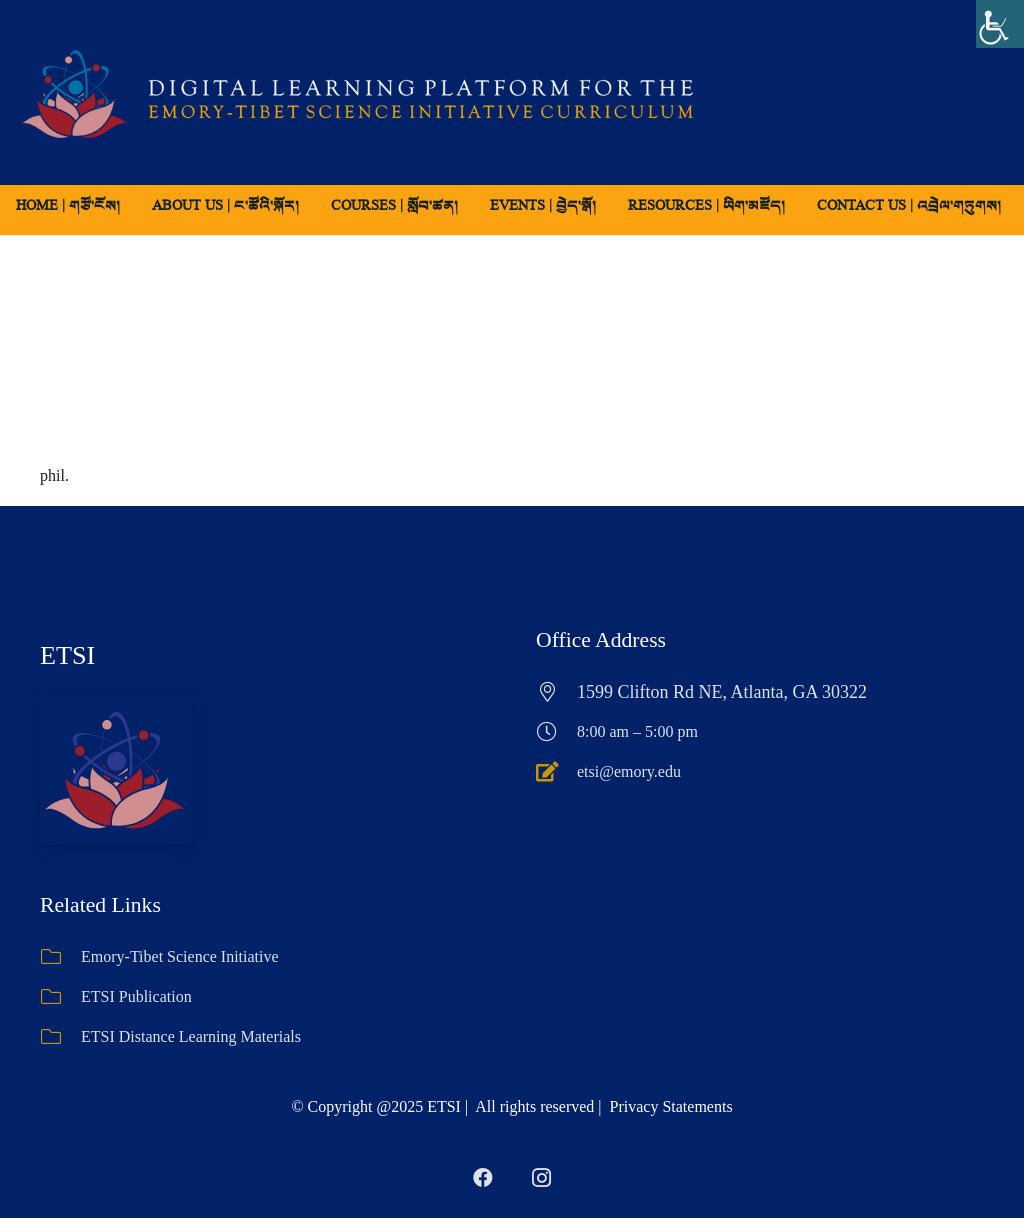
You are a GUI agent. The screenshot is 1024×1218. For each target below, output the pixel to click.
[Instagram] (541, 1178)
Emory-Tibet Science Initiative (180, 956)
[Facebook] (483, 1178)
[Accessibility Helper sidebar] (1000, 24)
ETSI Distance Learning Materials (191, 1036)
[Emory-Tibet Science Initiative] (60, 957)
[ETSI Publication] (60, 997)
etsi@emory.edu (629, 771)
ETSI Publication (136, 996)
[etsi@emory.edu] (556, 772)
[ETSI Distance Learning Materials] (60, 1037)
